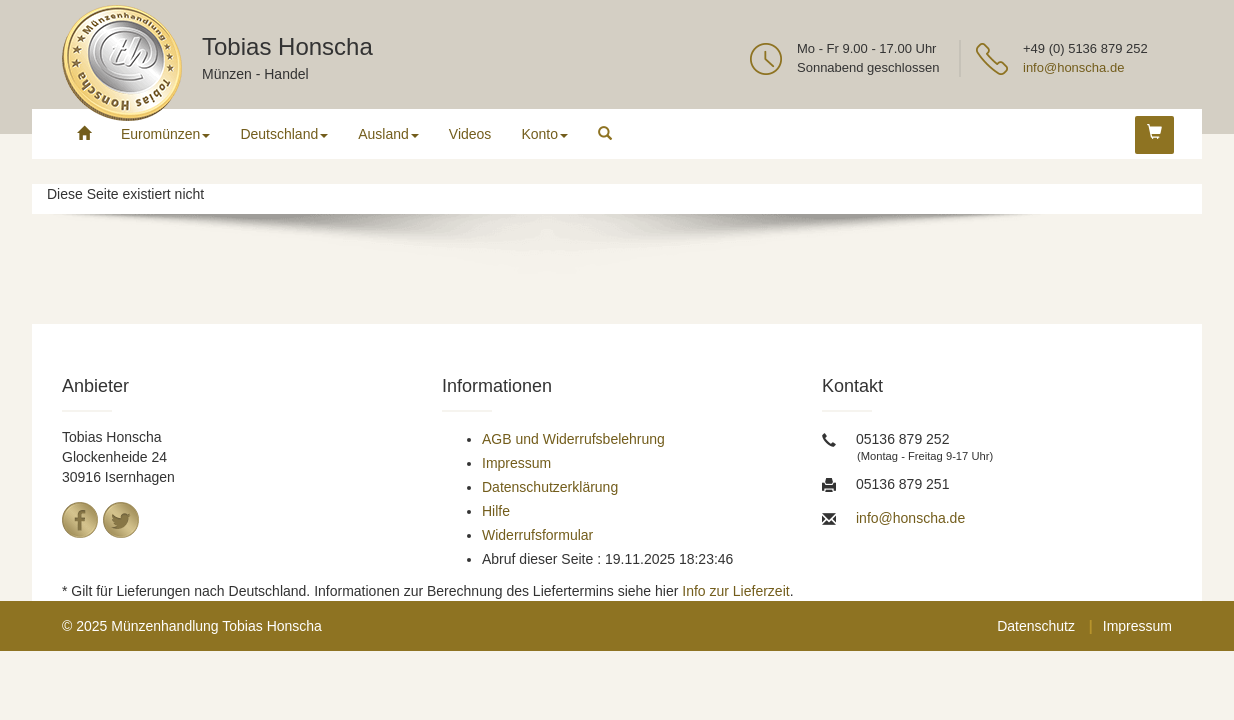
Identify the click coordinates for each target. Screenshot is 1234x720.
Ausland (388, 134)
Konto (544, 134)
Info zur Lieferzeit (735, 591)
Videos (470, 134)
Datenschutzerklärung (550, 487)
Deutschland (284, 134)
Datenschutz (1036, 626)
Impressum (516, 463)
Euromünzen (165, 134)
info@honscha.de (1073, 67)
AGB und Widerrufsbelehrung (573, 439)
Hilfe (496, 511)
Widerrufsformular (537, 535)
